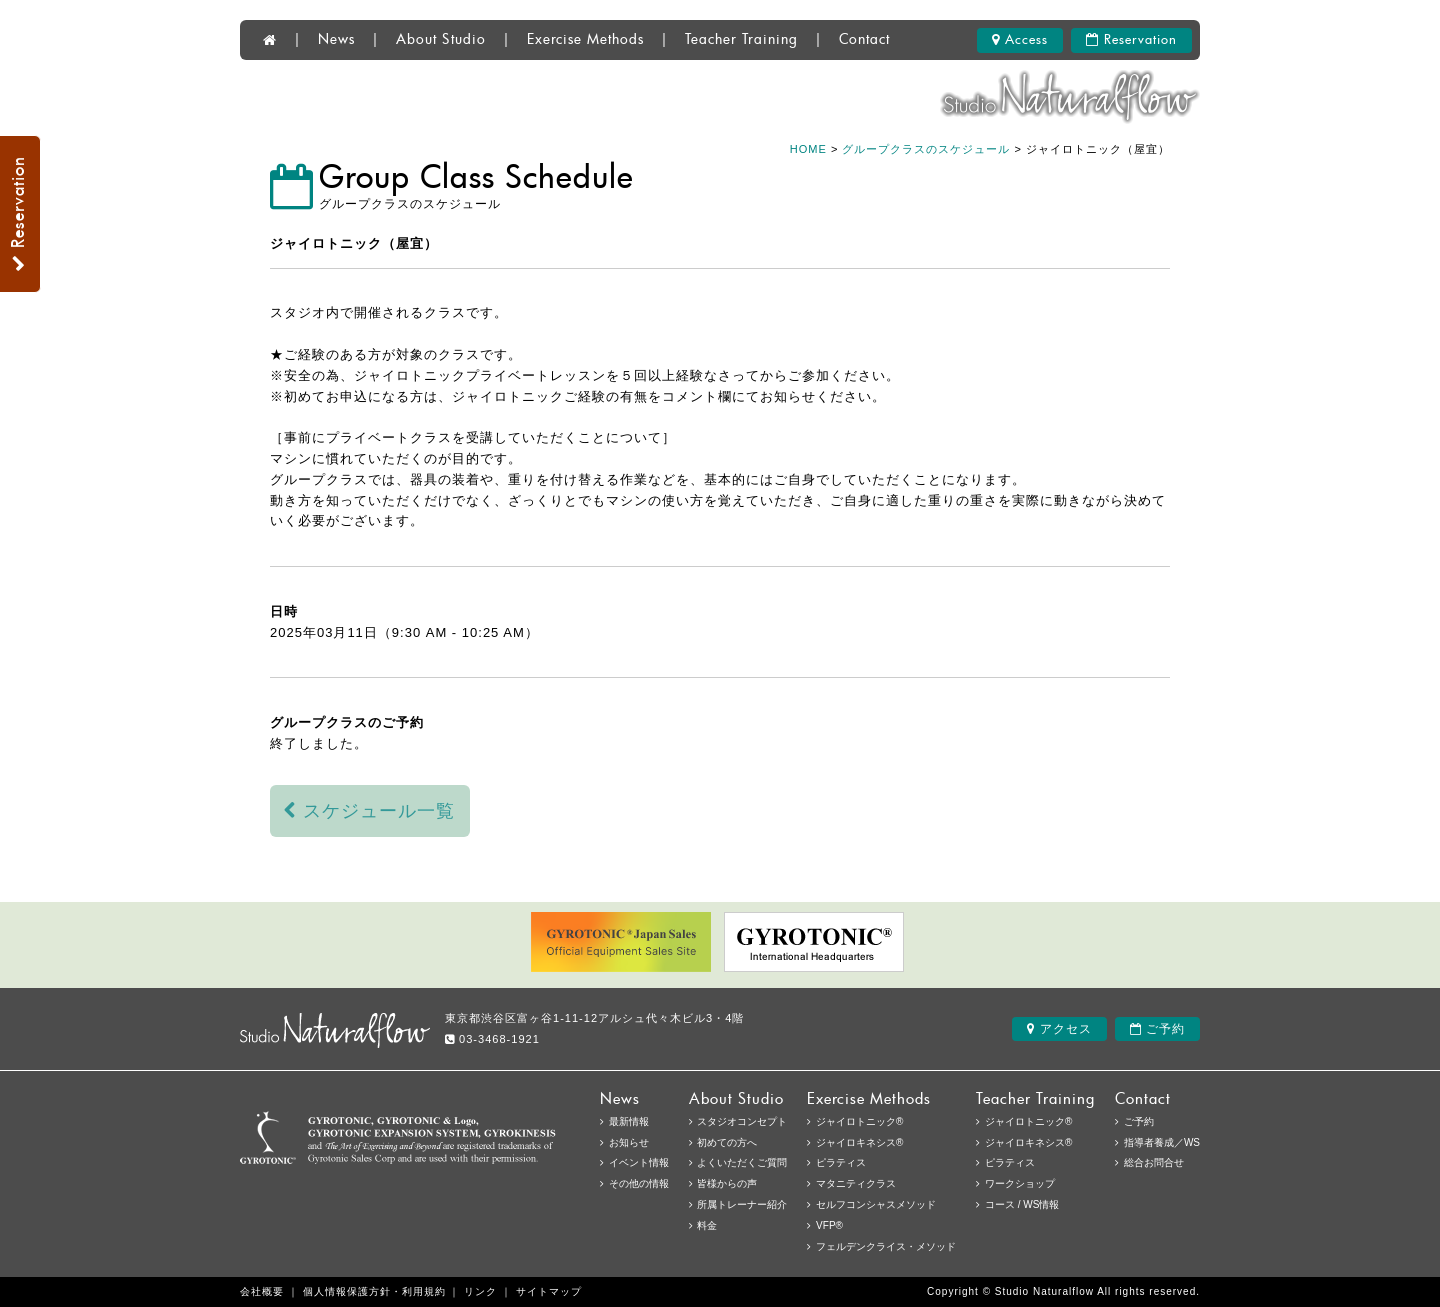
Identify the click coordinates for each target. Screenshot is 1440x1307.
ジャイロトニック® (1028, 1121)
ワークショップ (1020, 1183)
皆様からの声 (727, 1183)
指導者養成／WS (1162, 1142)
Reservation (1131, 40)
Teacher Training (741, 40)
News (336, 40)
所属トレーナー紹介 (742, 1204)
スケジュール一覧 (369, 811)
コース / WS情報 (1022, 1204)
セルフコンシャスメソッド (876, 1204)
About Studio (441, 40)
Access (1020, 40)
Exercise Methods (585, 40)
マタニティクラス (856, 1183)
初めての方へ (727, 1142)
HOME (808, 149)
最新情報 (629, 1121)
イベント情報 (639, 1162)
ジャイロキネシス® (1028, 1142)
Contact (864, 40)
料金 (707, 1225)
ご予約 (1157, 1029)
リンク (480, 1291)
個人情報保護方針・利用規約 (374, 1291)
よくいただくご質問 (742, 1162)
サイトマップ (549, 1291)
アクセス (1059, 1029)
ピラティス (1010, 1162)
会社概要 (262, 1291)
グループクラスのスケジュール (926, 149)
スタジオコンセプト (742, 1121)
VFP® (829, 1225)
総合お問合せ (1154, 1162)
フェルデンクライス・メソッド (886, 1246)
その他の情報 (639, 1183)
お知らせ (629, 1142)
